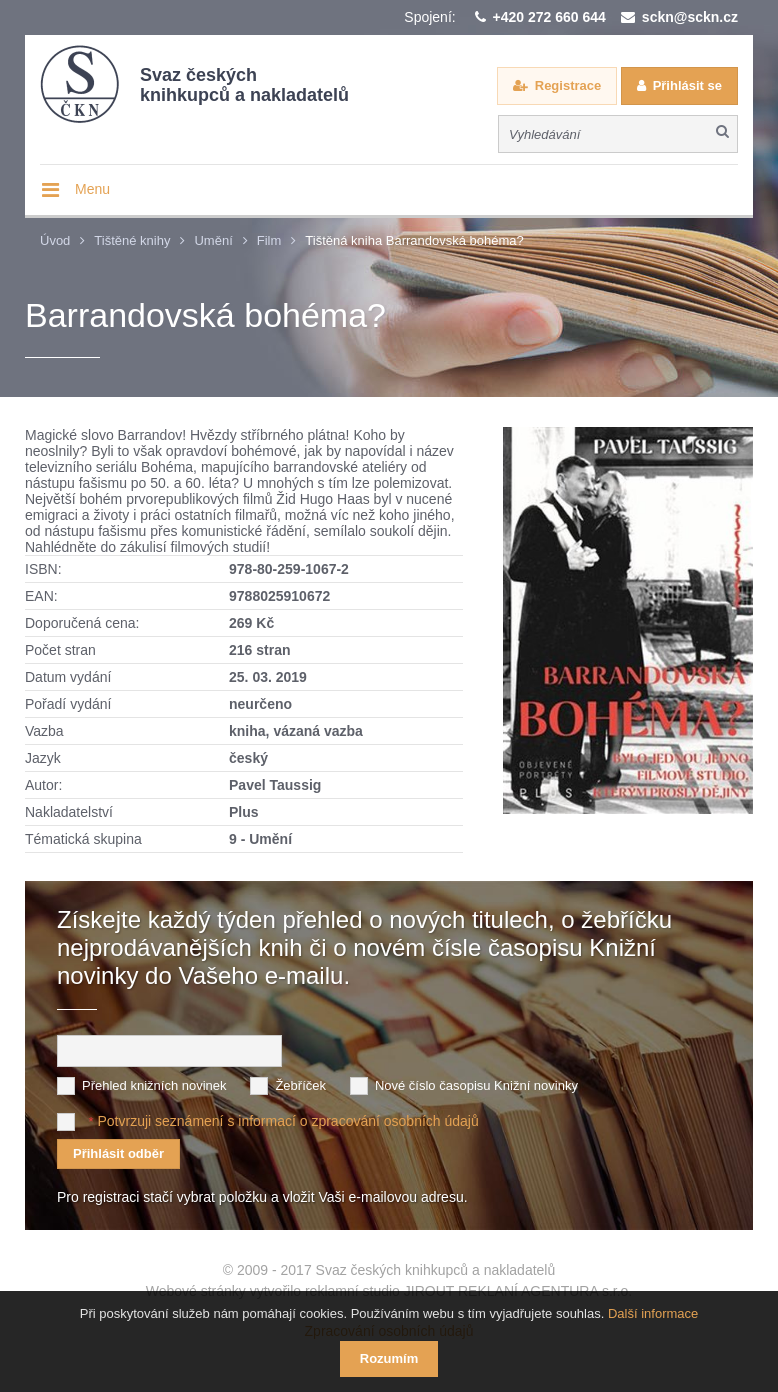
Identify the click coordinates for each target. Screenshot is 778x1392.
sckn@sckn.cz (690, 17)
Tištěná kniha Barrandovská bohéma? (414, 240)
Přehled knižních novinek (154, 1085)
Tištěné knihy (132, 240)
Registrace (568, 85)
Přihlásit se (687, 85)
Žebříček (300, 1085)
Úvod (55, 240)
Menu (92, 189)
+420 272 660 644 (549, 17)
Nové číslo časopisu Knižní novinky (476, 1085)
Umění (213, 240)
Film (269, 240)
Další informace (653, 1313)
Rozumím (389, 1358)
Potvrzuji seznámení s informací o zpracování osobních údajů (287, 1121)
